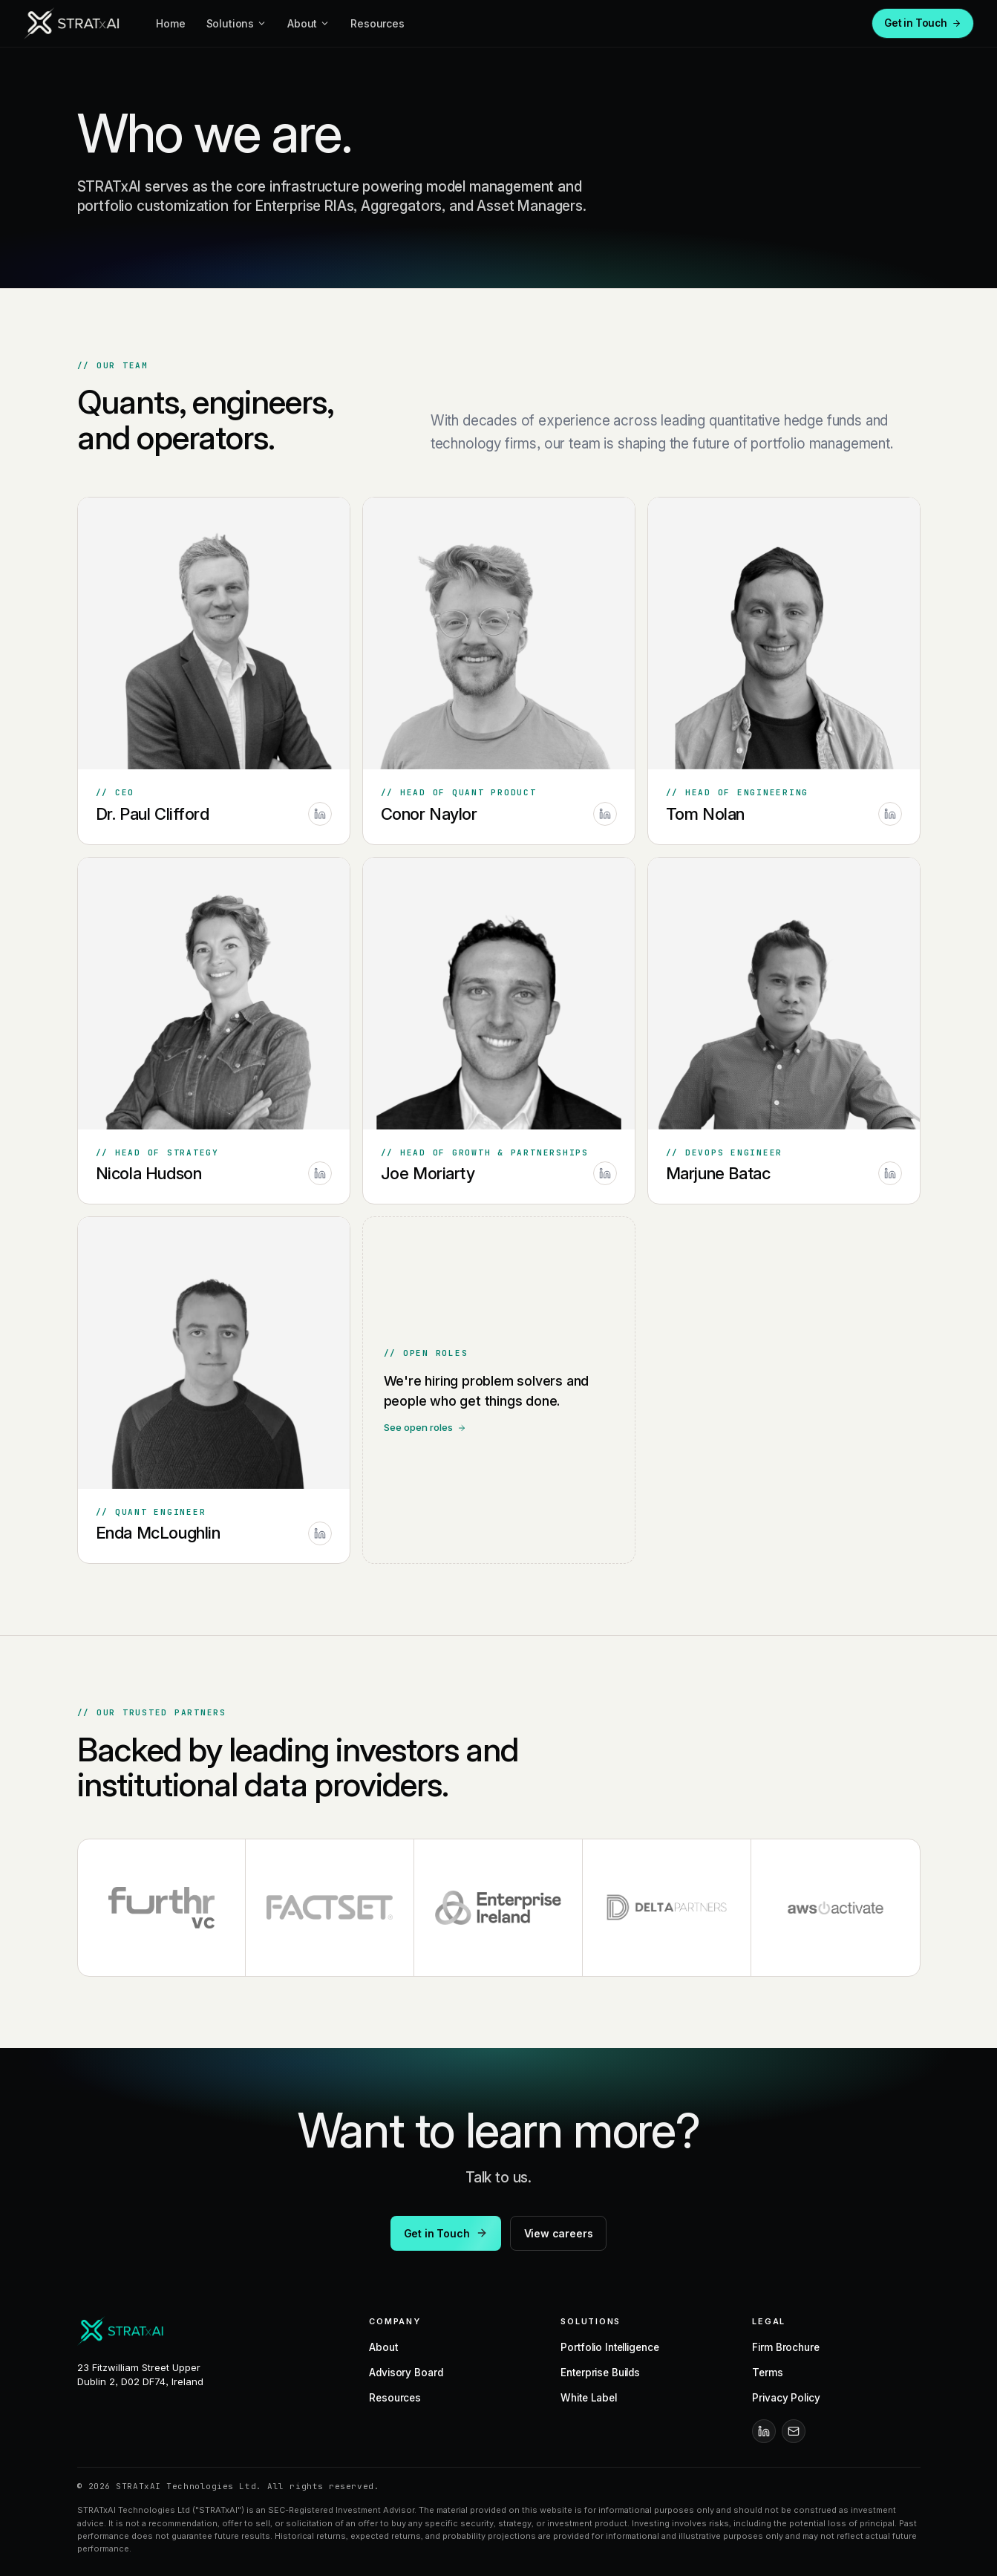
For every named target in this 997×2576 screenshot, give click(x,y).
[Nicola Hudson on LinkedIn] (320, 1176)
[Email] (793, 2431)
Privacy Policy (786, 2398)
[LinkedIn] (764, 2431)
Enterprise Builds (600, 2372)
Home (170, 23)
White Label (588, 2398)
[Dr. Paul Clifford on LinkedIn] (320, 814)
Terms (767, 2372)
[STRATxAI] (73, 23)
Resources (377, 23)
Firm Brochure (785, 2347)
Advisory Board (405, 2372)
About (308, 23)
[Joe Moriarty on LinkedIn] (605, 1180)
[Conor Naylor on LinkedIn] (605, 814)
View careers (558, 2233)
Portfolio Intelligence (609, 2347)
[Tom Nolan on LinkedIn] (890, 815)
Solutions (236, 23)
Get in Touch (922, 23)
